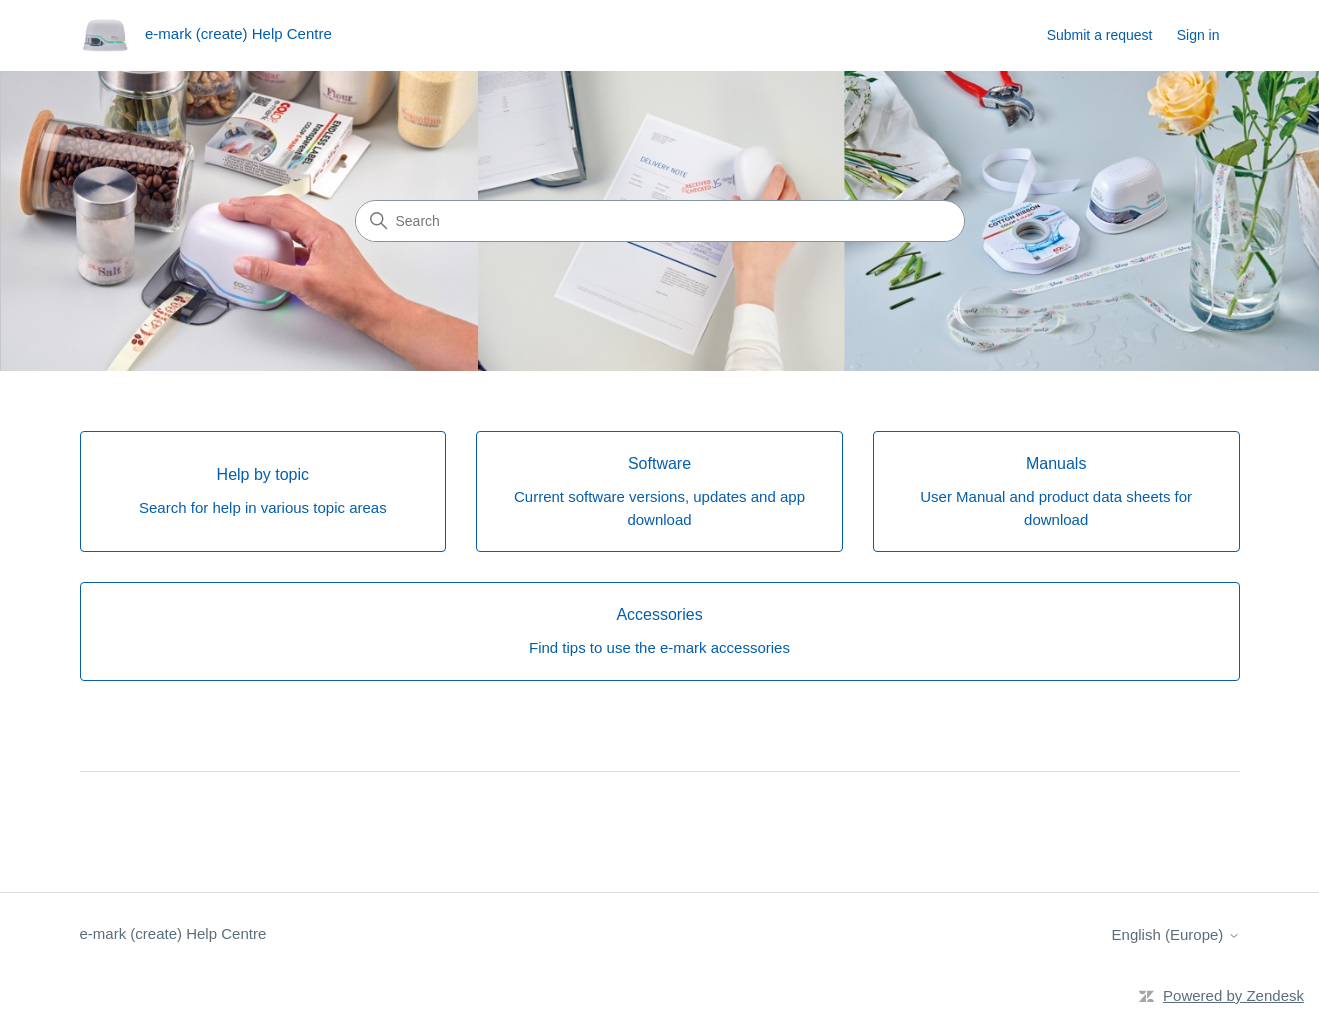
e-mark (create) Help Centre (173, 933)
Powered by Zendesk (1233, 995)
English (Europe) (1176, 934)
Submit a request (1100, 35)
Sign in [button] (1198, 35)
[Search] (660, 221)
